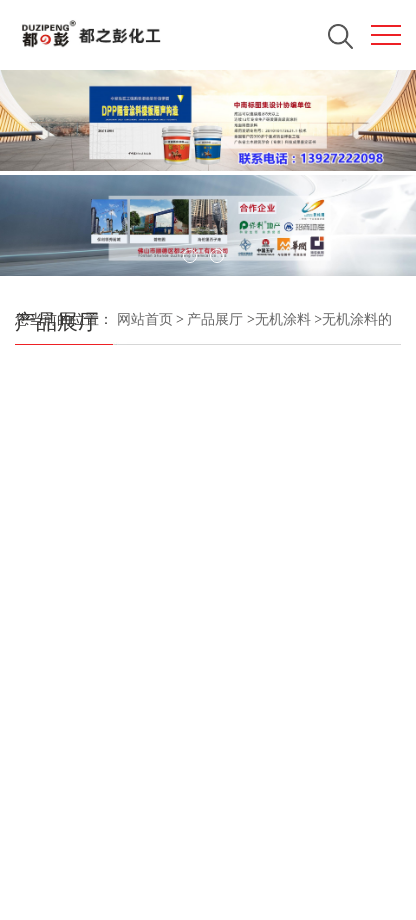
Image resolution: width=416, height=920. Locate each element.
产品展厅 (215, 319)
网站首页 (145, 319)
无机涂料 (283, 319)
